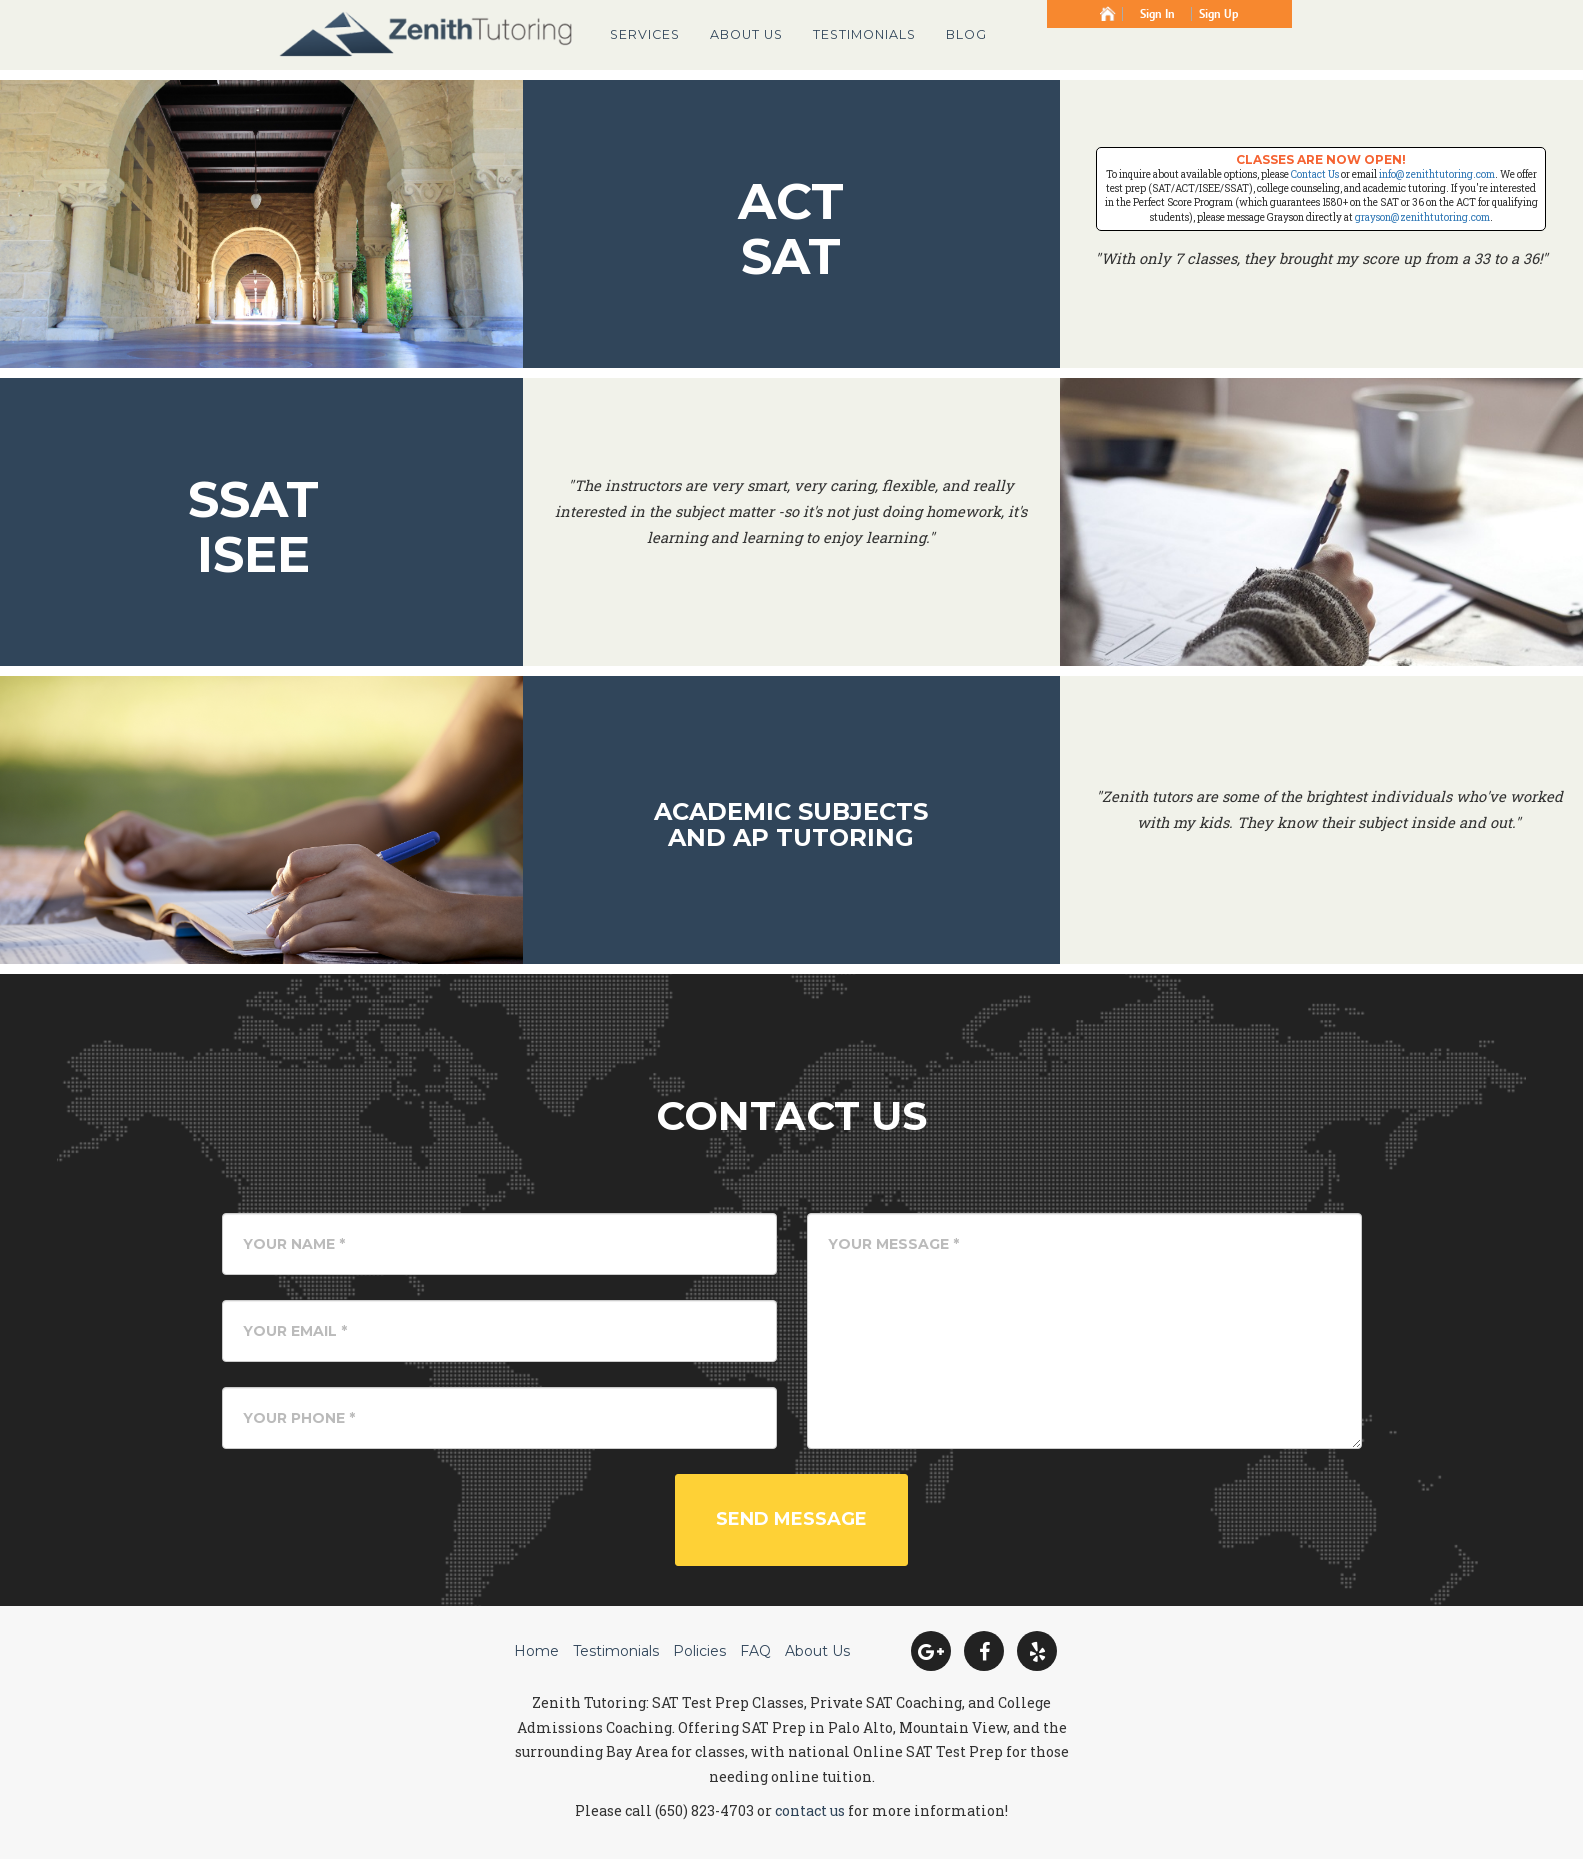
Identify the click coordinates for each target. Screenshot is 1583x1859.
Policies (699, 1651)
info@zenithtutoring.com (1437, 174)
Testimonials (864, 34)
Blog (966, 34)
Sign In (1157, 14)
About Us (746, 34)
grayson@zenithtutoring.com (1422, 217)
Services (645, 34)
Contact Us (1315, 174)
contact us (810, 1810)
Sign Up (1218, 14)
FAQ (755, 1651)
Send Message (791, 1519)
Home (536, 1651)
